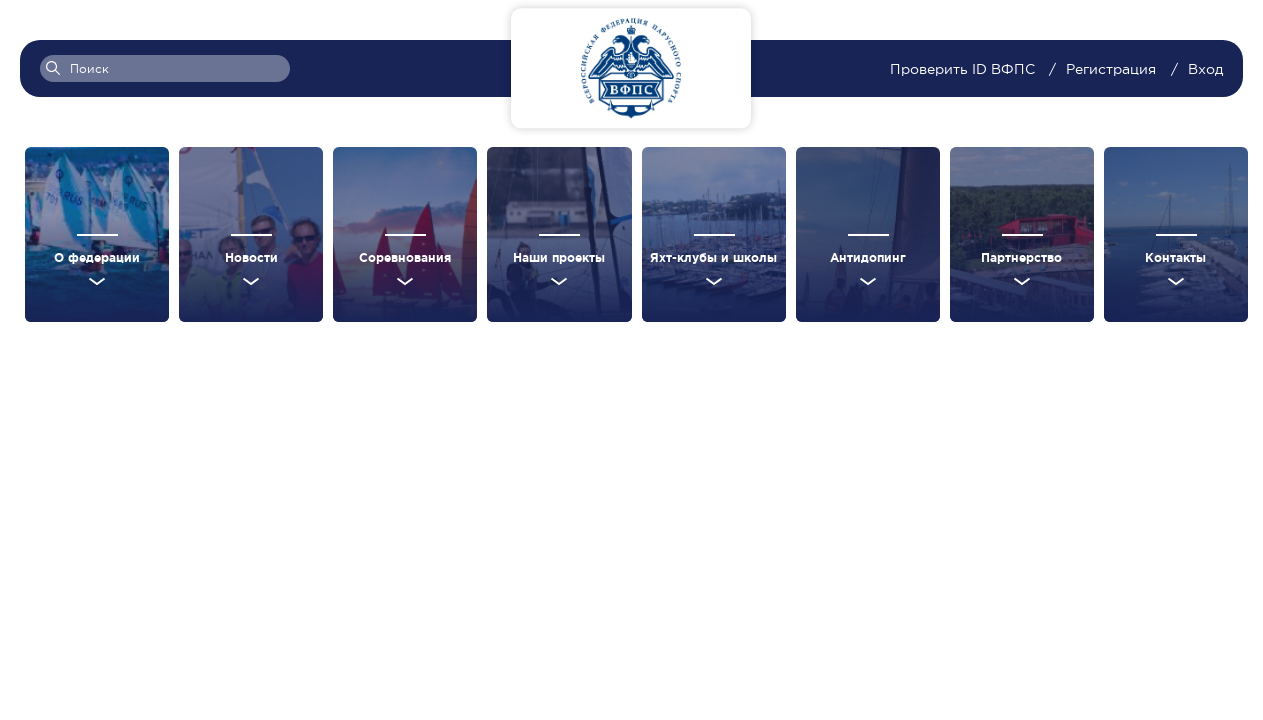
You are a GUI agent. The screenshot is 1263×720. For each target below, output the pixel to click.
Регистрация (1111, 69)
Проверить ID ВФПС (964, 69)
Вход (1205, 69)
